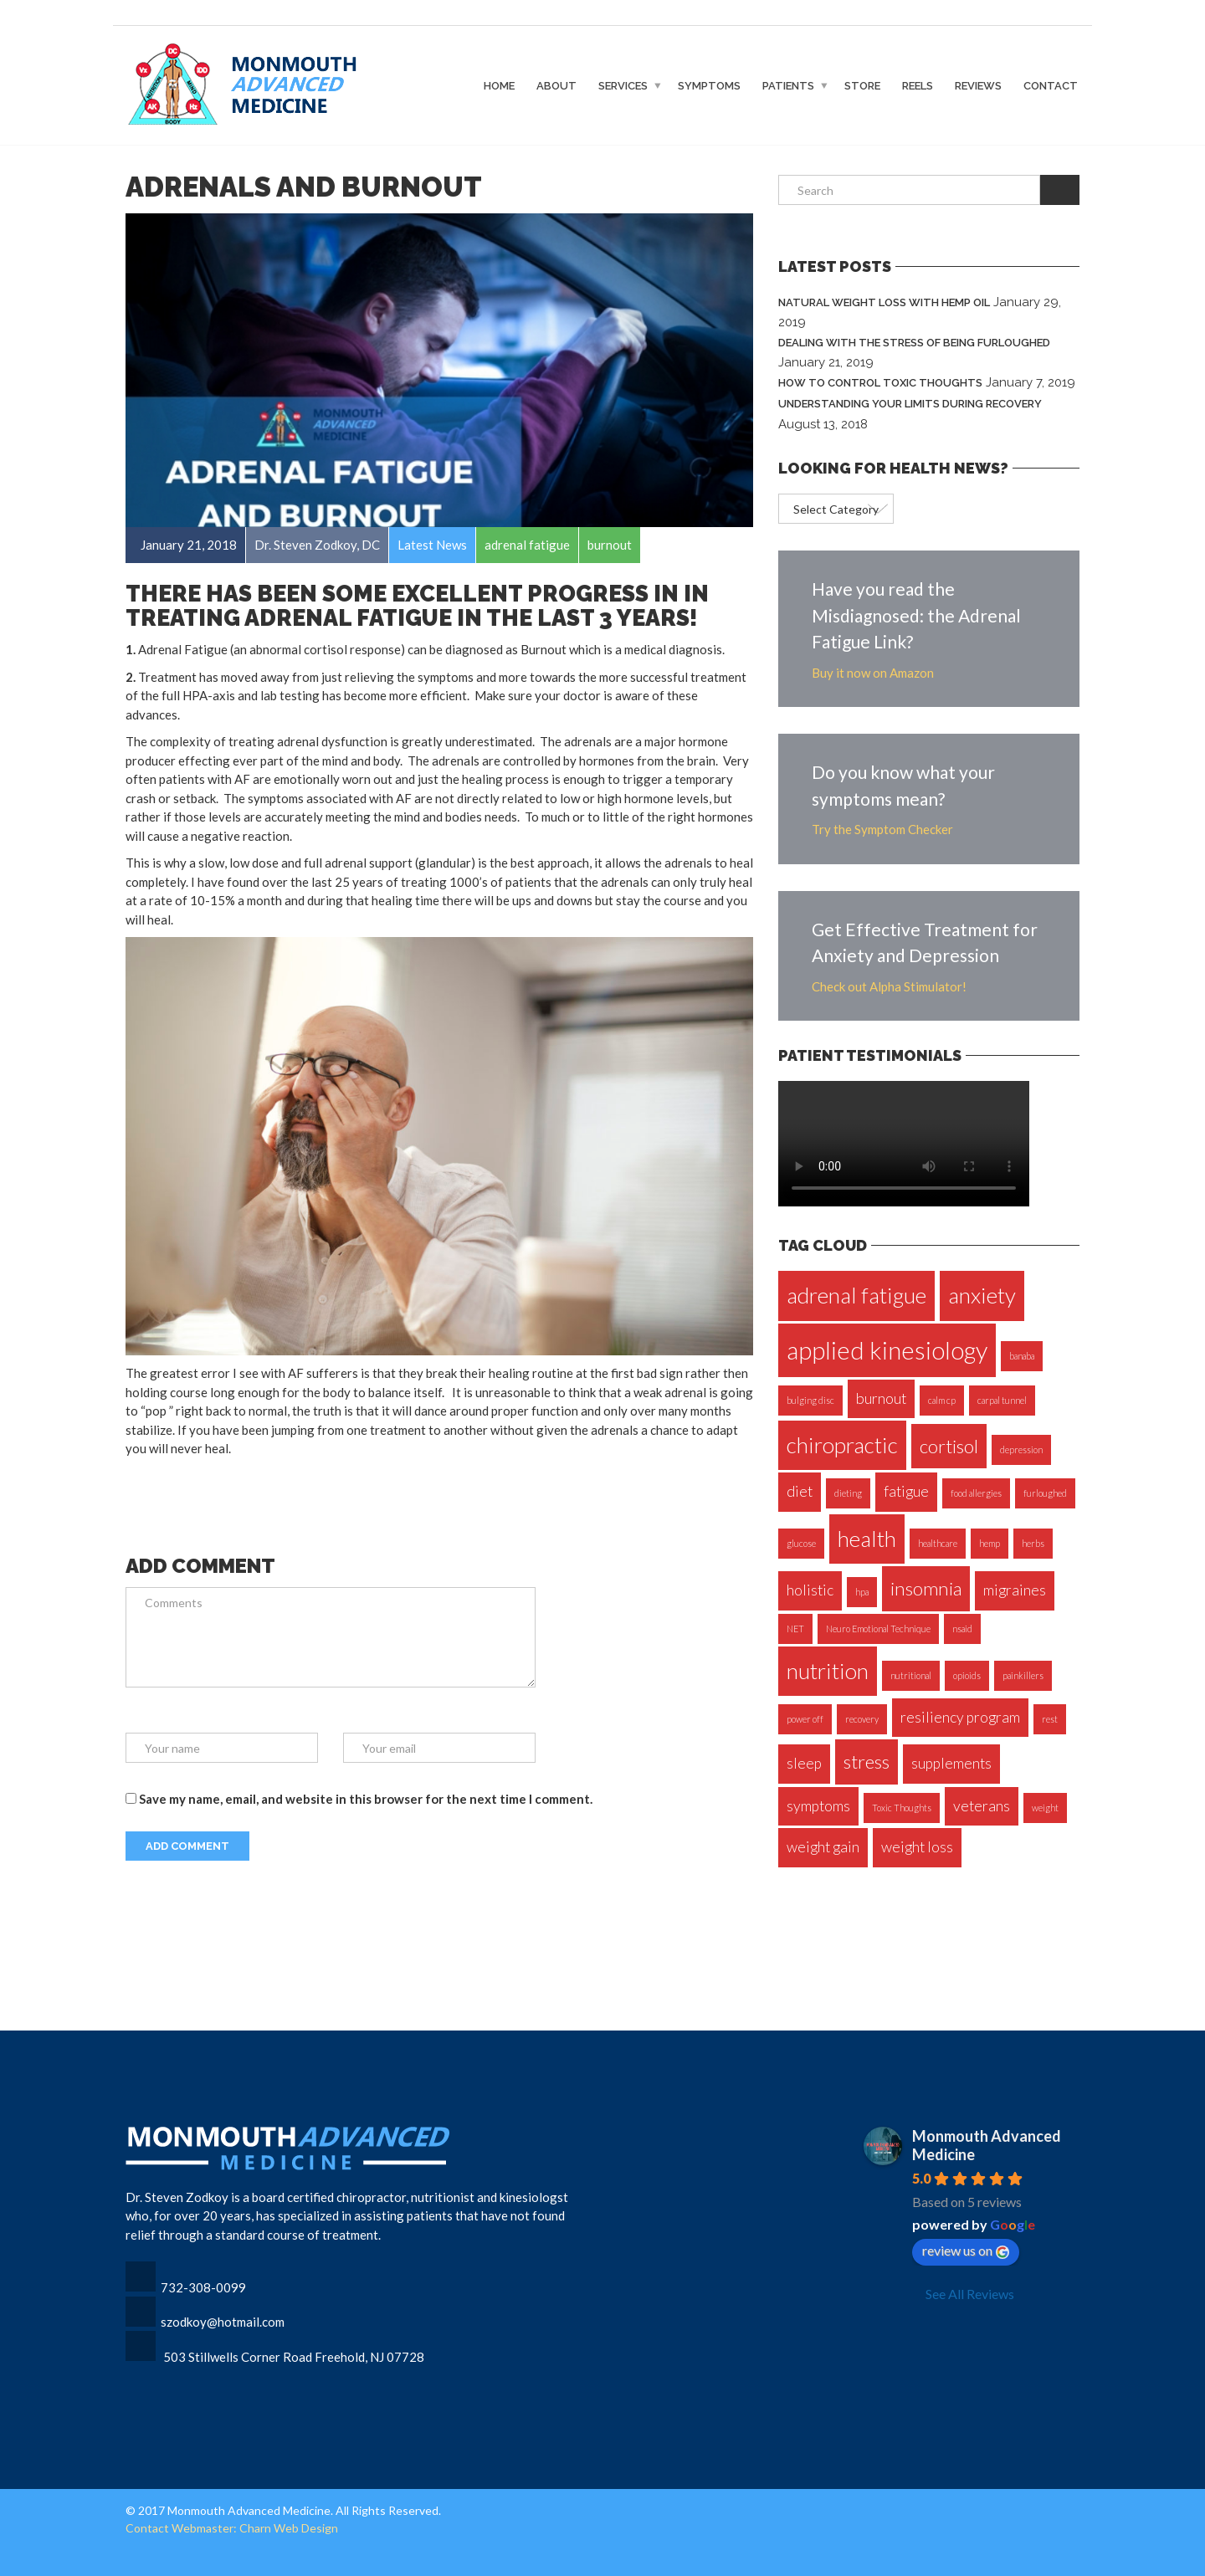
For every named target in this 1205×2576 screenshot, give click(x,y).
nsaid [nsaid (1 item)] (962, 1628)
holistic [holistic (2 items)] (810, 1590)
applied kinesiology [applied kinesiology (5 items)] (887, 1350)
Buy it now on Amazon (873, 672)
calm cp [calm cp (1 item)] (942, 1400)
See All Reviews (970, 2294)
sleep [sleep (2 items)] (804, 1763)
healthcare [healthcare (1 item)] (937, 1543)
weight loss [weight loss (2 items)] (917, 1847)
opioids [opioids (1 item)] (967, 1675)
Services (623, 85)
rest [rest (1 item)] (1050, 1718)
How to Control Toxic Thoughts (880, 382)
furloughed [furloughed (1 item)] (1045, 1493)
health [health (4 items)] (867, 1538)
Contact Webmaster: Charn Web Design (232, 2528)
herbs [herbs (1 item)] (1033, 1543)
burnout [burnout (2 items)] (881, 1398)
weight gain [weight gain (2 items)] (823, 1847)
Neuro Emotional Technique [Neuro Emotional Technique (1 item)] (878, 1628)
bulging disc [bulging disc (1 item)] (810, 1400)
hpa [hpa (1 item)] (862, 1591)
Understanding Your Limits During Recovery (910, 403)
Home (499, 85)
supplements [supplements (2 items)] (951, 1763)
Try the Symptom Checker (882, 829)
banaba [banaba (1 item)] (1021, 1355)
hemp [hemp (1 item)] (989, 1543)
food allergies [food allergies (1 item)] (976, 1493)
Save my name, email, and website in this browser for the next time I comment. (365, 1798)
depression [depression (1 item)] (1021, 1449)
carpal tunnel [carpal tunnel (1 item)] (1002, 1400)
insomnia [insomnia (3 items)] (925, 1588)
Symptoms (709, 85)
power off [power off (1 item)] (805, 1718)
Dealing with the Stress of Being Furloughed (914, 342)
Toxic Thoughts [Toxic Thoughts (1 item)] (901, 1807)
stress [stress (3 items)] (867, 1761)
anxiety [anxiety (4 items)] (982, 1295)
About (556, 85)
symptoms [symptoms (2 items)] (818, 1806)
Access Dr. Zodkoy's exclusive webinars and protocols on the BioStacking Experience (868, 14)
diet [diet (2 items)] (800, 1491)
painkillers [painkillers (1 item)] (1022, 1675)
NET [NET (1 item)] (795, 1628)
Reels (917, 85)
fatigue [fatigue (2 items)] (906, 1491)
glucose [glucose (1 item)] (801, 1543)
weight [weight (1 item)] (1045, 1807)
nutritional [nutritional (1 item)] (910, 1675)
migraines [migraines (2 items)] (1014, 1590)
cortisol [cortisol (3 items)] (949, 1446)
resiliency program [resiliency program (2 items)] (960, 1717)
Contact (1050, 85)
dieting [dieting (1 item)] (848, 1493)
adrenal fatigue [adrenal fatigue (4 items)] (856, 1295)
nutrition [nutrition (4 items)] (828, 1670)
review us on (965, 2250)
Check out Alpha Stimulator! (889, 986)
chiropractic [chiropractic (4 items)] (842, 1444)
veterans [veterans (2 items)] (981, 1806)
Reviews (978, 85)
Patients (788, 85)
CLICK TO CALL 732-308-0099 (201, 14)
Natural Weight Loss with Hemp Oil (884, 302)
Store (862, 85)
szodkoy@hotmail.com (223, 2321)
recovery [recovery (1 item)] (862, 1718)
